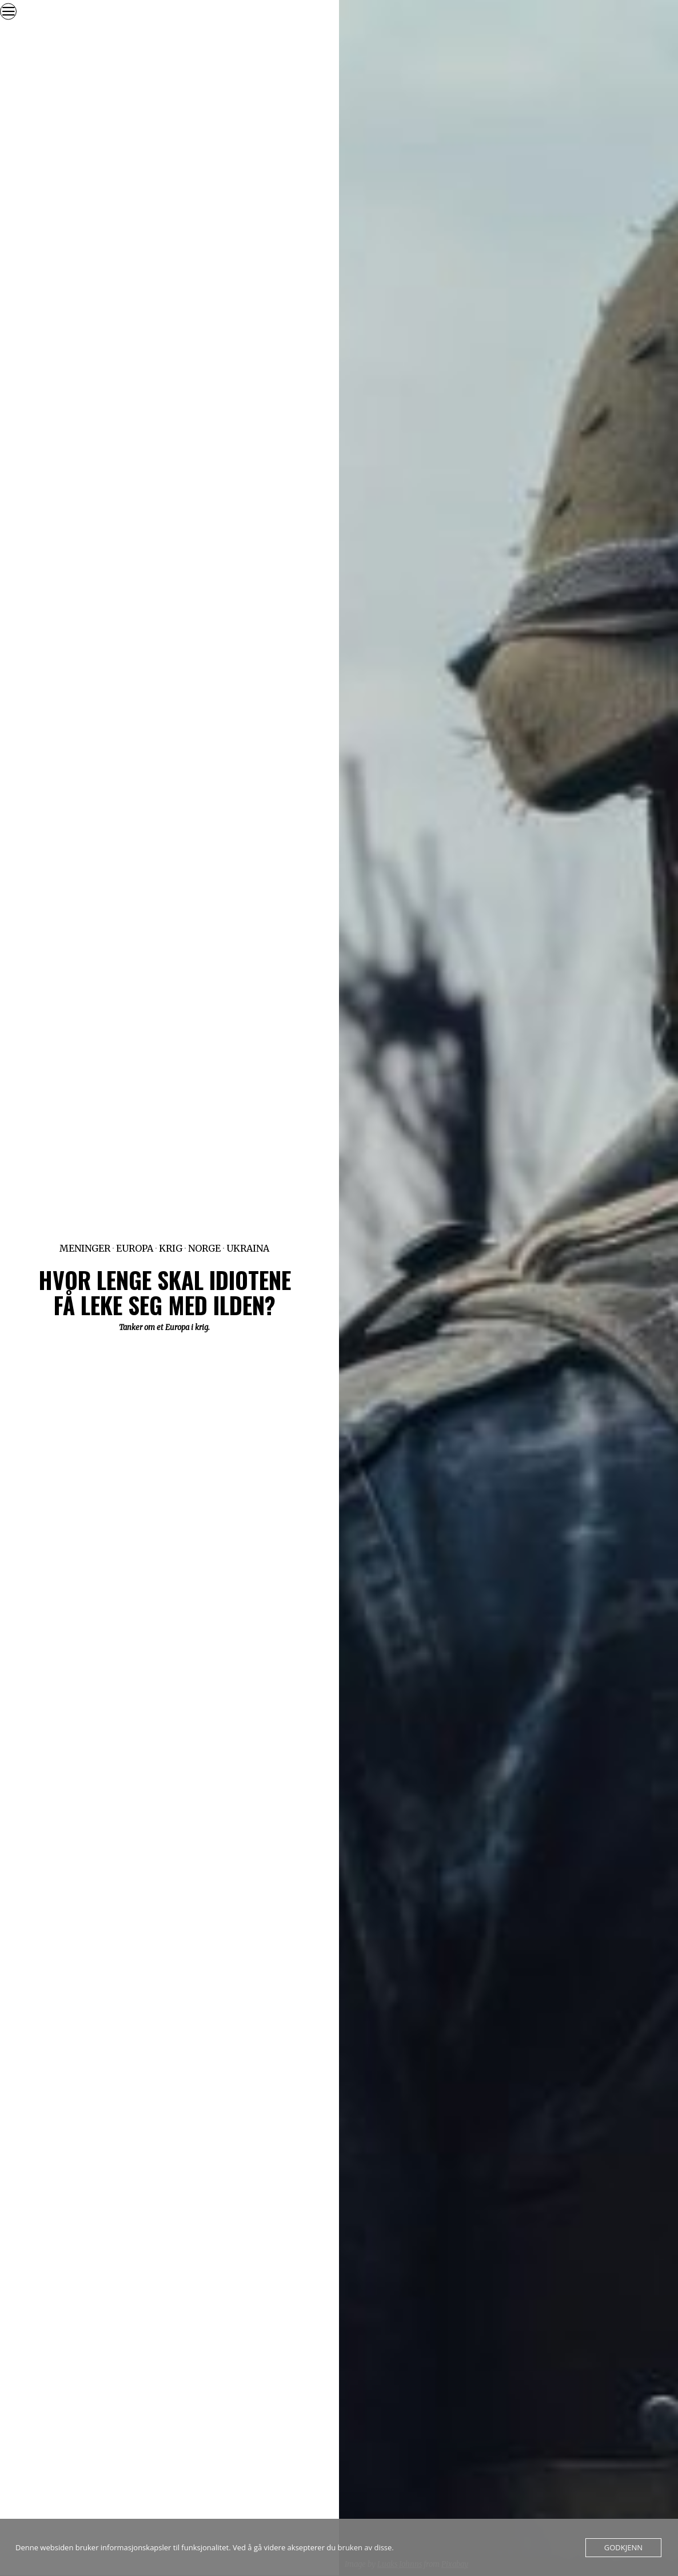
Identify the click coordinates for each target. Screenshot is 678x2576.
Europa (134, 1248)
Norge (204, 1248)
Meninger (84, 1248)
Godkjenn (623, 2547)
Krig (170, 1248)
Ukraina (247, 1248)
